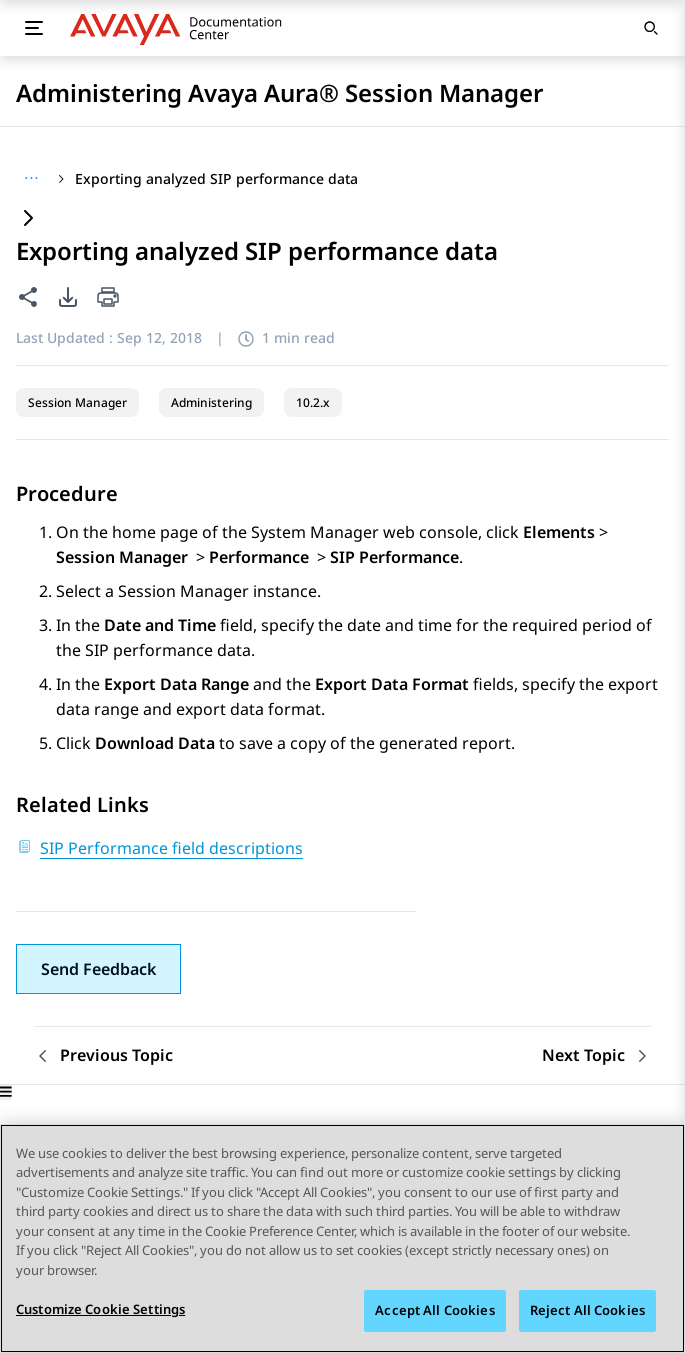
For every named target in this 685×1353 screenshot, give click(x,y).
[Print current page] (108, 298)
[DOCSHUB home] (181, 28)
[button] (98, 969)
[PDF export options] (68, 297)
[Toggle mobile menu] (34, 28)
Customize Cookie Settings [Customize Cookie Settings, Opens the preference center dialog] (100, 1310)
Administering (211, 402)
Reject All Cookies (587, 1311)
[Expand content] (28, 219)
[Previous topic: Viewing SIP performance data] (103, 1056)
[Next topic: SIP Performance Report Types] (596, 1056)
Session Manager (77, 402)
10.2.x (313, 402)
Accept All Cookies (434, 1311)
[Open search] (651, 28)
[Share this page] (28, 297)
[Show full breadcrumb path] (31, 179)
